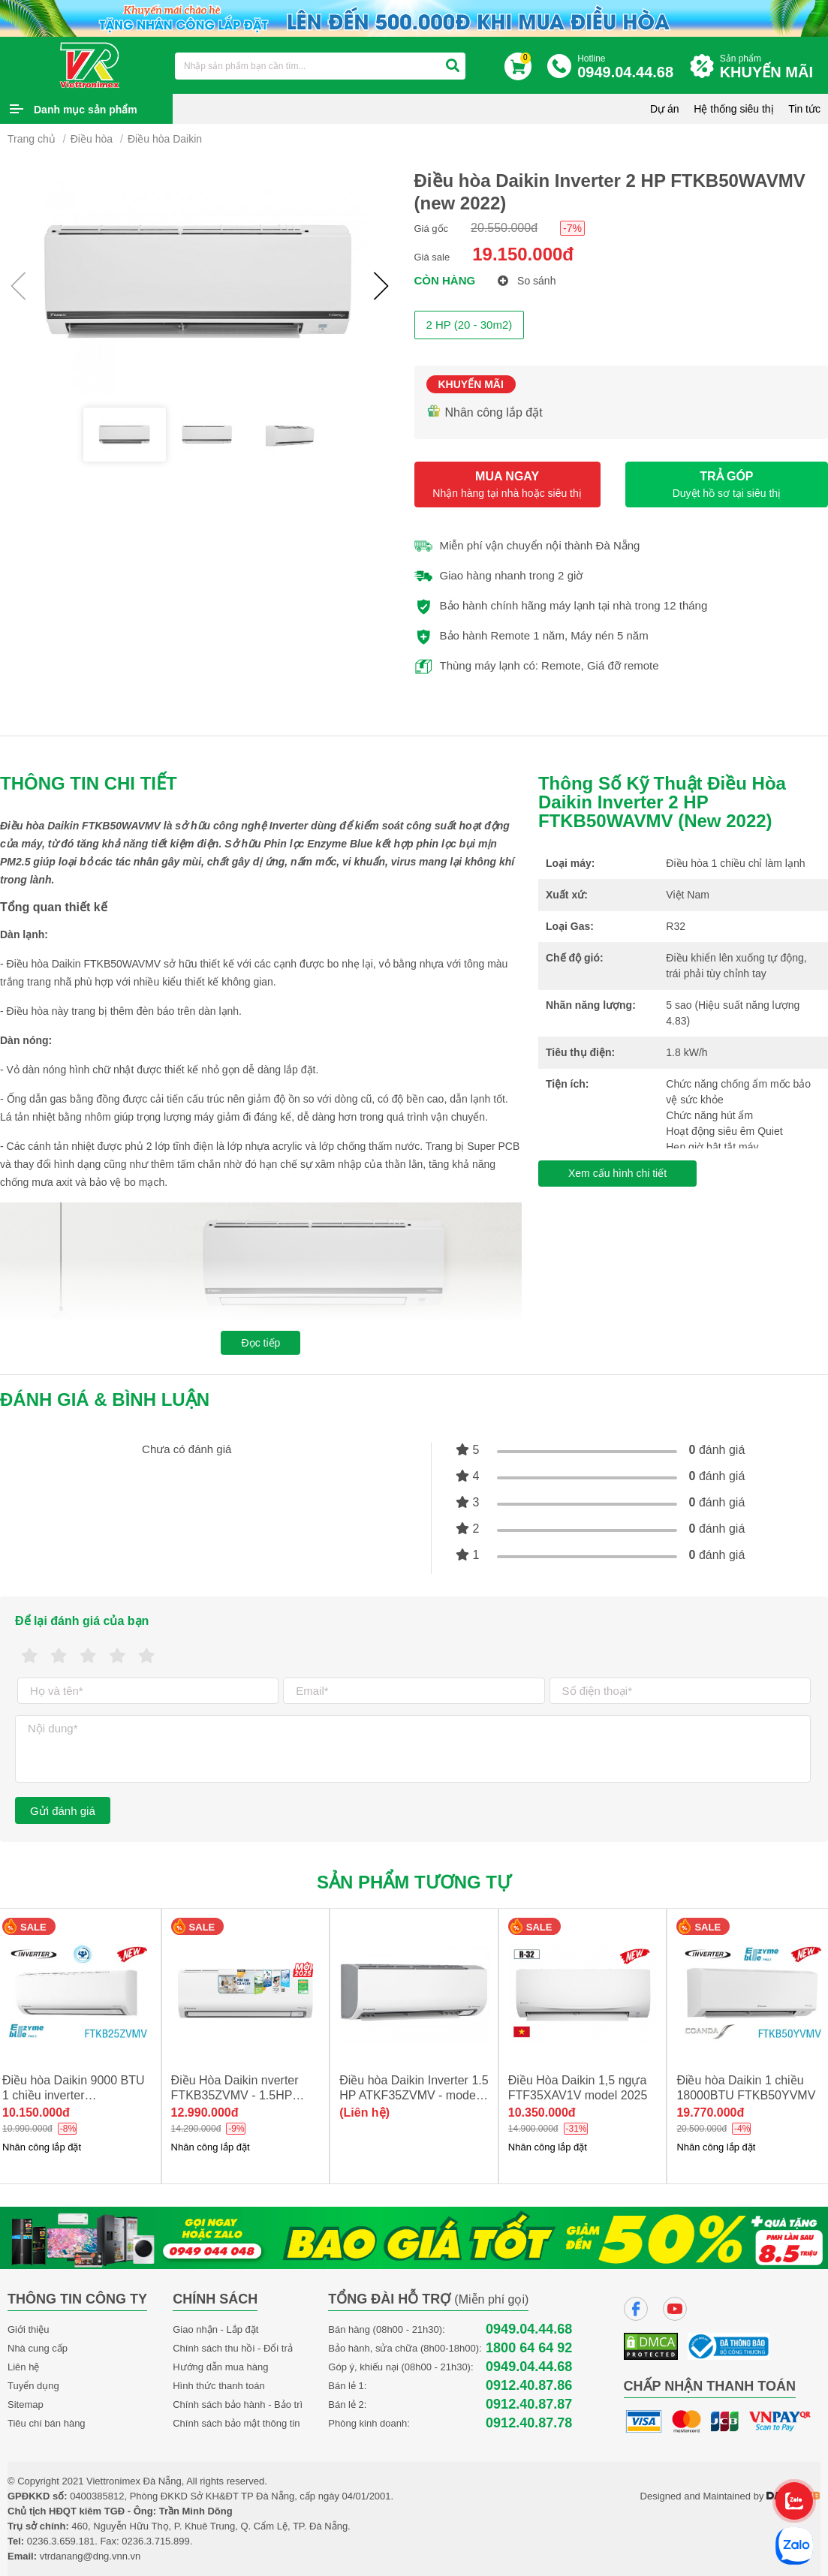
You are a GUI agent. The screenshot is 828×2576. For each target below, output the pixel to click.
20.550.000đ (504, 227)
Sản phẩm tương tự (414, 1882)
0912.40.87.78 (529, 2423)
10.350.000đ (542, 2112)
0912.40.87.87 (529, 2404)
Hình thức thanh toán (218, 2385)
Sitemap (26, 2404)
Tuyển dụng (33, 2385)
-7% (572, 228)
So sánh (527, 281)
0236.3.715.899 (155, 2541)
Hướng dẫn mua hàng (220, 2367)
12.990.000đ (205, 2112)
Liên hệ (23, 2367)
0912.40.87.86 (529, 2385)
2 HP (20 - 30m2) (469, 324)
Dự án (664, 109)
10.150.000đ (36, 2112)
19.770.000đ (710, 2112)
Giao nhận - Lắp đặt (215, 2329)
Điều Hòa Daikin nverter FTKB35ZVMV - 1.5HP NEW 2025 (235, 2095)
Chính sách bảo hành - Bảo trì (238, 2404)
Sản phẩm (770, 67)
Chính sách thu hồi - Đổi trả (233, 2348)
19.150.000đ (523, 254)
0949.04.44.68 (529, 2329)
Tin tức (804, 109)
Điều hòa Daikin (165, 139)
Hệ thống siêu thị (733, 109)
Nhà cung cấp (38, 2348)
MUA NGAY (507, 484)
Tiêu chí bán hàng (47, 2423)
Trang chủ (32, 139)
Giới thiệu (28, 2329)
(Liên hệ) (364, 2112)
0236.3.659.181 (61, 2541)
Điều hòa (92, 139)
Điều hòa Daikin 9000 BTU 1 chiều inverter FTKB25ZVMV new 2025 (73, 2095)
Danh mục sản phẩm (85, 110)
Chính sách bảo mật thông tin (236, 2423)
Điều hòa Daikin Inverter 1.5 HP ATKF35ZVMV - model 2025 (413, 2095)
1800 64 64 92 (529, 2348)
